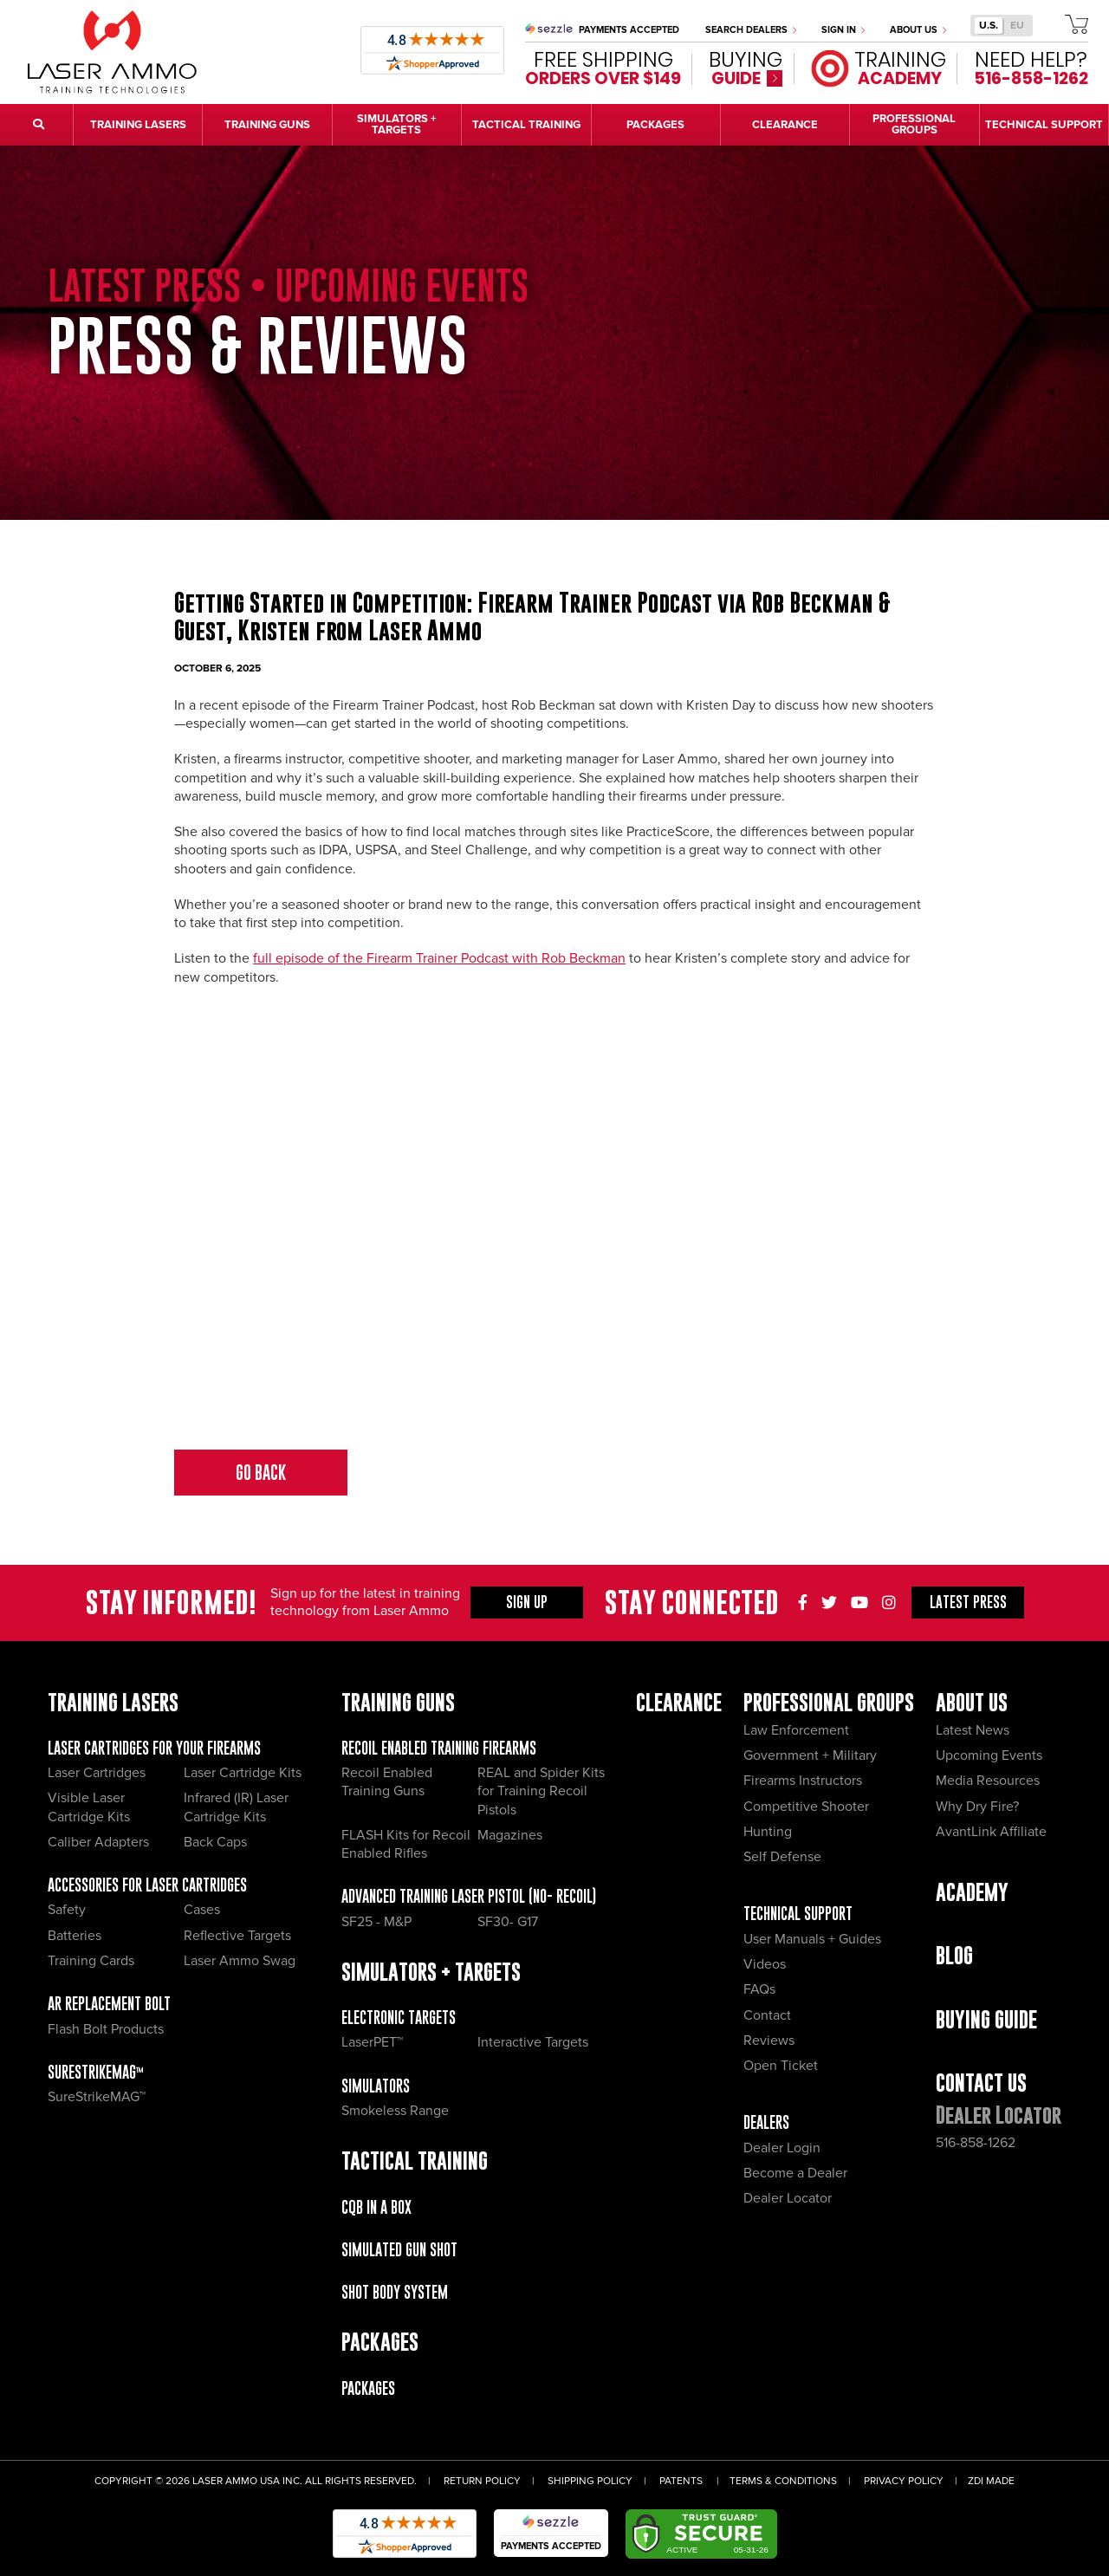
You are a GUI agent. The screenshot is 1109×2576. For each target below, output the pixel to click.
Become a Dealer (795, 2173)
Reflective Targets (237, 1935)
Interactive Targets (532, 2042)
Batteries (74, 1935)
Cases (202, 1909)
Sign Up (527, 1602)
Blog (954, 1955)
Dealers (766, 2122)
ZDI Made (991, 2481)
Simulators (375, 2086)
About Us (918, 30)
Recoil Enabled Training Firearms (438, 1748)
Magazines (509, 1835)
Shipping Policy (590, 2481)
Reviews (768, 2040)
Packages (368, 2388)
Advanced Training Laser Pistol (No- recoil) (468, 1896)
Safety (67, 1909)
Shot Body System (394, 2292)
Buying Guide (986, 2019)
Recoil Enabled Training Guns (386, 1782)
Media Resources (988, 1780)
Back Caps (215, 1842)
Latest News (972, 1730)
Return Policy (482, 2481)
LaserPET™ (372, 2042)
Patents (681, 2481)
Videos (764, 1964)
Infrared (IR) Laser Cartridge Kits (236, 1807)
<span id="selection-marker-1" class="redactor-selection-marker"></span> (554, 1218)
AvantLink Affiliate (991, 1831)
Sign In (843, 30)
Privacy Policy (904, 2481)
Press (968, 1602)
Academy (972, 1891)
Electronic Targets (398, 2017)
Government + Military (810, 1755)
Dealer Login (781, 2148)
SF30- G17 (507, 1921)
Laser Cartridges (97, 1772)
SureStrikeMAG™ (96, 2072)
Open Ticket (780, 2065)
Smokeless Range (395, 2110)
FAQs (759, 1989)
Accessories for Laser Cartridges (147, 1885)
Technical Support (798, 1913)
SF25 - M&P (376, 1921)
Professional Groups (828, 1702)
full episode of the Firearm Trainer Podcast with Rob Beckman (439, 958)
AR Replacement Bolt (109, 2004)
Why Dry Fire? (977, 1806)
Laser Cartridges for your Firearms (154, 1748)
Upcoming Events (989, 1755)
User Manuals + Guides (812, 1939)
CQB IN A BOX (376, 2207)
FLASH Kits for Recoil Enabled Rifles (405, 1844)
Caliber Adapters (98, 1842)
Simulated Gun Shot (399, 2250)
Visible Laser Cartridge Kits (89, 1807)
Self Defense (782, 1856)
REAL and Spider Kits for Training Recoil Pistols (541, 1791)
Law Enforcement (796, 1730)
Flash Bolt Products (106, 2029)
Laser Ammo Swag (239, 1960)
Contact (767, 2015)
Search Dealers (750, 30)
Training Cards (91, 1960)
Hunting (767, 1831)
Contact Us (981, 2082)
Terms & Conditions (783, 2481)
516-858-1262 (975, 2142)
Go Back (261, 1473)
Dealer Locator (787, 2198)
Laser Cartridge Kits (243, 1772)
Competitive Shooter (806, 1806)
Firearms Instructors (802, 1780)
